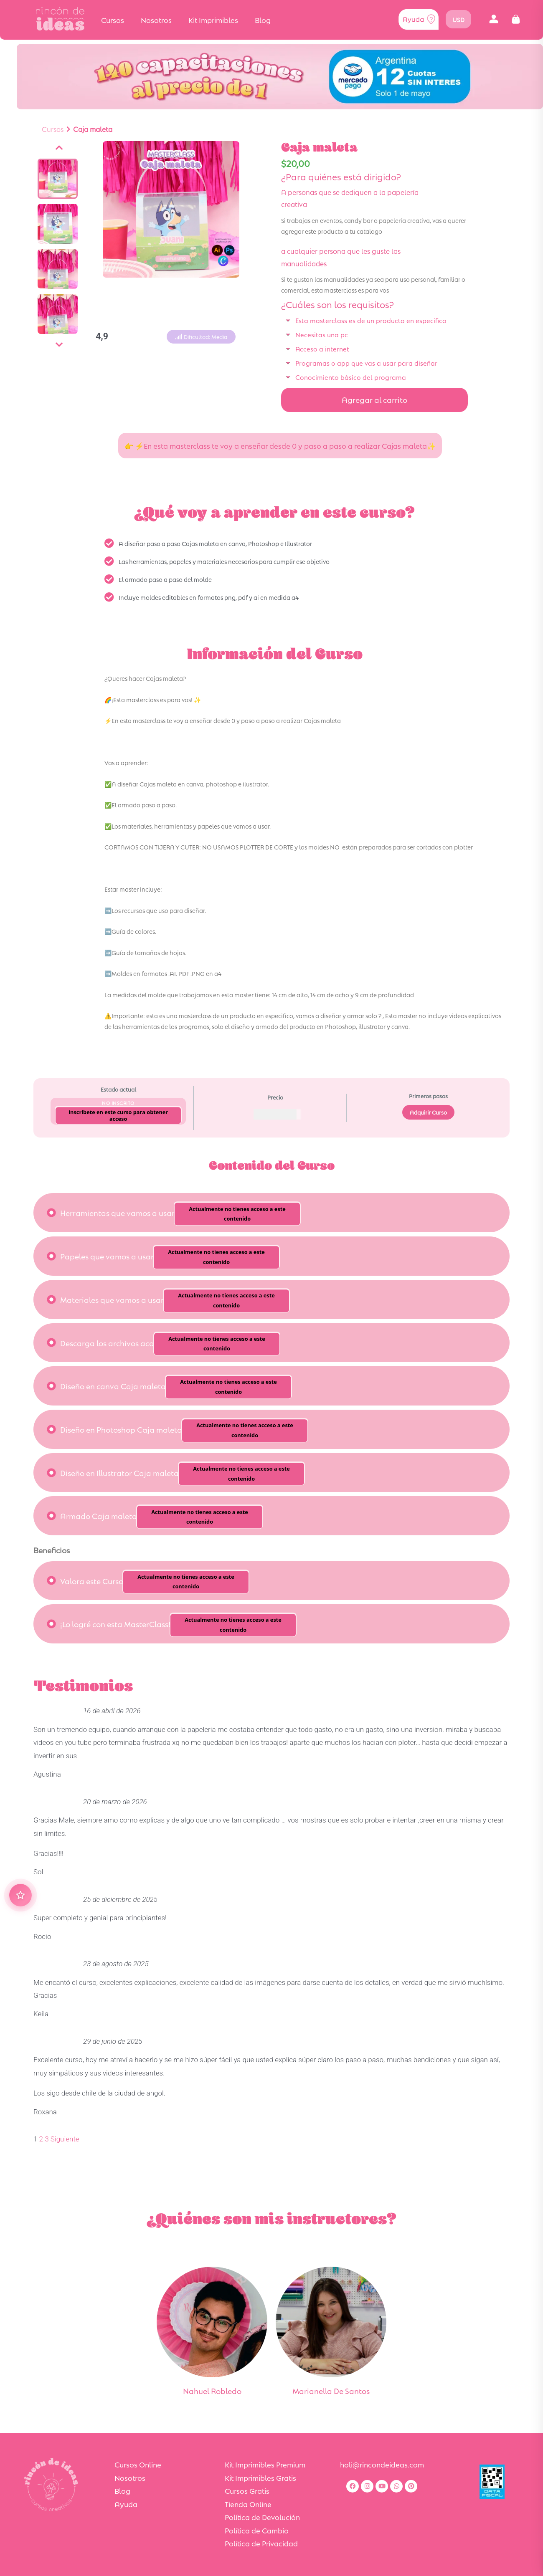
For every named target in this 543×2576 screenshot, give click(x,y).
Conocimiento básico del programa (350, 376)
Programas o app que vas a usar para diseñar (366, 362)
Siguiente (65, 2139)
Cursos (112, 20)
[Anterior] (59, 147)
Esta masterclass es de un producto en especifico (371, 320)
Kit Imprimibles (213, 20)
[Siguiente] (59, 344)
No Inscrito (118, 1103)
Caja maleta (92, 129)
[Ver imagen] (58, 179)
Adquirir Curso (428, 1112)
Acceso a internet (322, 348)
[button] (494, 19)
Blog (263, 20)
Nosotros (156, 20)
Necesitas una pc (321, 334)
